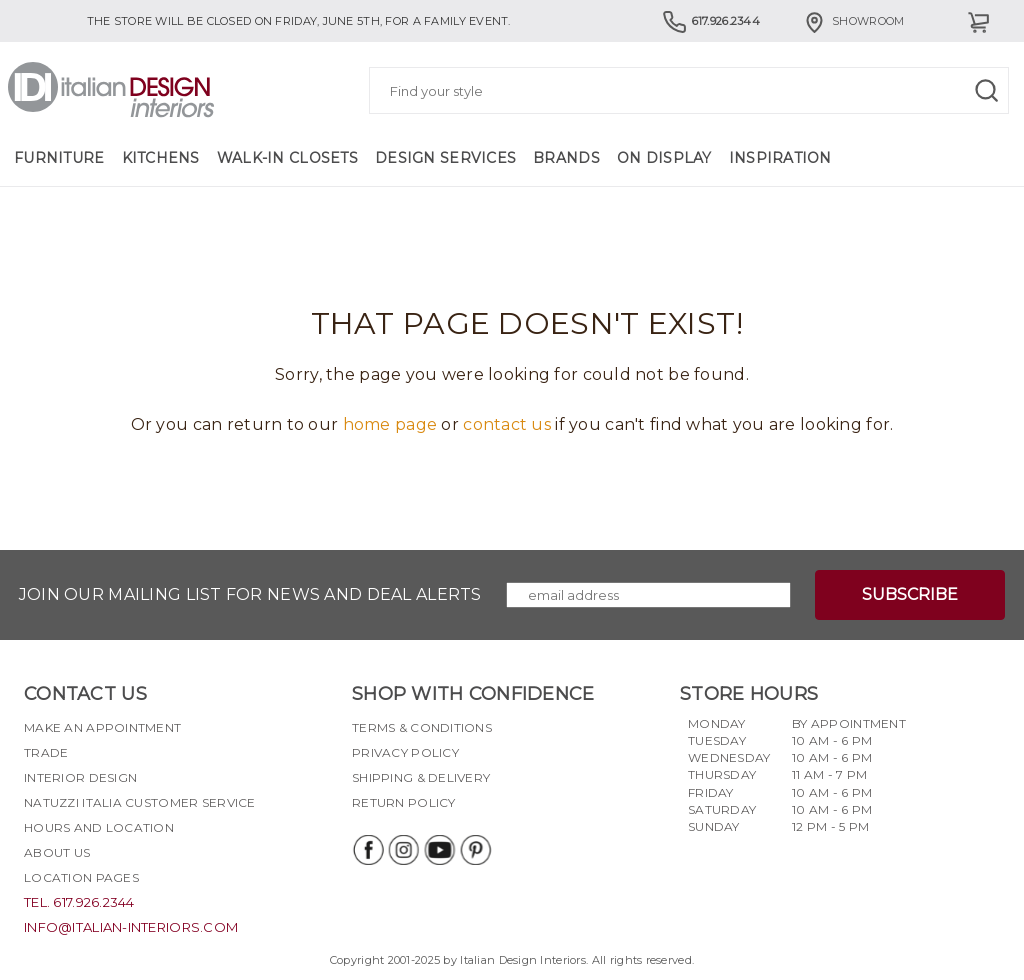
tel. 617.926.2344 (79, 902)
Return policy (404, 802)
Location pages (81, 877)
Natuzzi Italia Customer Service (140, 802)
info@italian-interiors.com (131, 927)
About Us (57, 852)
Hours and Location (99, 827)
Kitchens (161, 158)
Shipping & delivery (421, 777)
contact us (507, 424)
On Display (664, 158)
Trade (46, 752)
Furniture (59, 158)
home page (390, 424)
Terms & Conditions (422, 727)
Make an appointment (102, 727)
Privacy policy (405, 752)
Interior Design (80, 777)
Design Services (445, 158)
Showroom (853, 21)
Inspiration (780, 158)
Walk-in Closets (287, 158)
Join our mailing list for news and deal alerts (250, 594)
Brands (566, 158)
